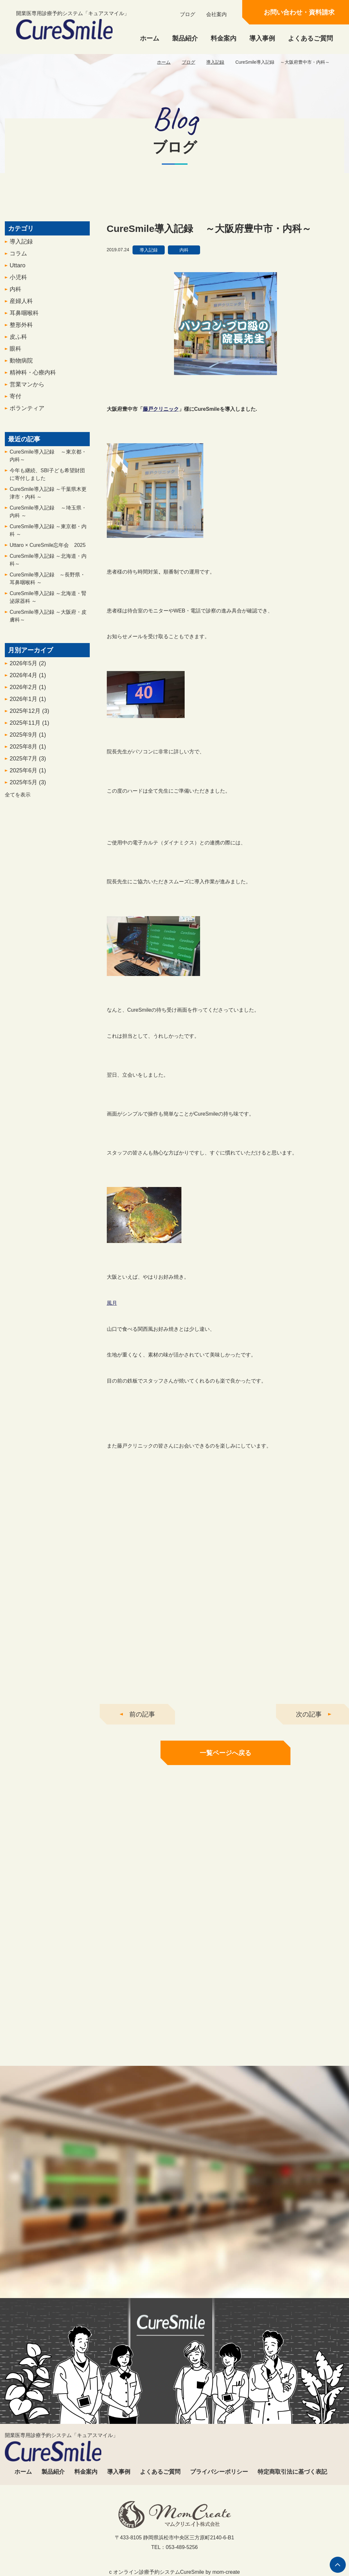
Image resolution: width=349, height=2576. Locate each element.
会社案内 (216, 14)
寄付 (15, 406)
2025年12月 (29, 720)
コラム (18, 263)
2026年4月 (28, 685)
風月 (112, 1312)
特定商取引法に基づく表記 (292, 2472)
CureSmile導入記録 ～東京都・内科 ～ (48, 540)
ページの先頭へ (338, 2565)
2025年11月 (29, 732)
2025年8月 (28, 756)
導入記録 (215, 62)
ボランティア (27, 418)
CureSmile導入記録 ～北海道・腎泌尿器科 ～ (48, 606)
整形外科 (21, 334)
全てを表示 (18, 804)
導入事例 (262, 38)
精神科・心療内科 (33, 382)
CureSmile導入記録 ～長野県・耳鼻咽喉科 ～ (47, 588)
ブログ (187, 14)
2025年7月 (28, 768)
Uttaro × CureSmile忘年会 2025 (48, 554)
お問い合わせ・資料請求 (299, 12)
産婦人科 (21, 311)
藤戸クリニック (161, 418)
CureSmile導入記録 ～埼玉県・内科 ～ (48, 521)
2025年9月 (28, 744)
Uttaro (17, 275)
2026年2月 (28, 697)
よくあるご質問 (310, 38)
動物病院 (21, 370)
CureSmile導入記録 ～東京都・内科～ (48, 465)
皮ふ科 (18, 346)
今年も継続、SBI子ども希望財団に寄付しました (47, 484)
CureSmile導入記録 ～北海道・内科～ (48, 569)
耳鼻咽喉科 (24, 322)
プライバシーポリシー (219, 2472)
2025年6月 (28, 780)
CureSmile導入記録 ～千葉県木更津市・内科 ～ (48, 502)
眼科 (15, 358)
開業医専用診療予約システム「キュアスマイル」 (72, 25)
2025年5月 (28, 792)
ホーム (149, 38)
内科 (15, 299)
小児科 (18, 287)
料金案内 (223, 38)
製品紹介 (185, 38)
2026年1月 (28, 708)
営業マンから (27, 394)
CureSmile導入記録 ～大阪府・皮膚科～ (48, 625)
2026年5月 (28, 673)
